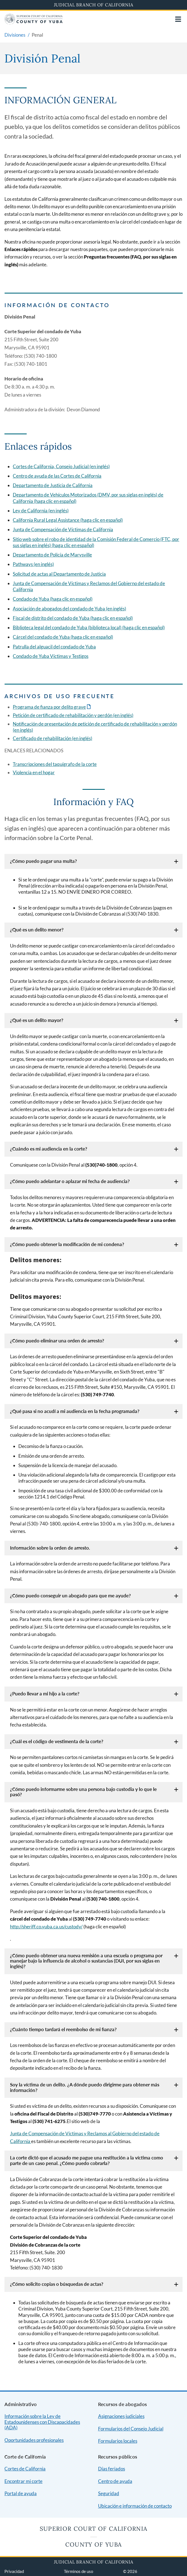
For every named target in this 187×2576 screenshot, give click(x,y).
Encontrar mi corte (23, 2481)
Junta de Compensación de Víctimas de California (63, 529)
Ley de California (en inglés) (41, 510)
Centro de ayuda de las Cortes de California (57, 476)
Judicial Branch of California (93, 4)
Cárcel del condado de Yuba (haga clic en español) (63, 637)
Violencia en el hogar (34, 772)
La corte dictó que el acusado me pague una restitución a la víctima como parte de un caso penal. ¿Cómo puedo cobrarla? (86, 2160)
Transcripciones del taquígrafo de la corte (55, 764)
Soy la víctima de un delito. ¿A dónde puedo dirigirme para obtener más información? (84, 2087)
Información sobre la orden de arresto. (50, 1548)
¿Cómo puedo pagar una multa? (43, 861)
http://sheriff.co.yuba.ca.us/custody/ (46, 1927)
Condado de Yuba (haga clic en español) (53, 599)
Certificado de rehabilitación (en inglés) (52, 738)
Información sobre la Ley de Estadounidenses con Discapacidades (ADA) (42, 2421)
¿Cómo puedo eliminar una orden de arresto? (57, 1341)
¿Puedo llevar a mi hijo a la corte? (44, 1694)
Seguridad (108, 2493)
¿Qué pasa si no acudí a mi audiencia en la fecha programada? (74, 1411)
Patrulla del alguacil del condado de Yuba (54, 647)
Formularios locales (117, 2441)
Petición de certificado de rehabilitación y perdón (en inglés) (73, 715)
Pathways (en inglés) (33, 564)
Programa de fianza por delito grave (49, 707)
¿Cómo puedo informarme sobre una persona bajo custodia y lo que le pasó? (83, 1792)
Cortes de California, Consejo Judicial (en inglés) (61, 466)
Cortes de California (25, 2469)
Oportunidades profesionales (34, 2440)
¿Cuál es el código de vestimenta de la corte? (56, 1741)
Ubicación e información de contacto (135, 2506)
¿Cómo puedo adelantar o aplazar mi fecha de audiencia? (70, 1181)
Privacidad (14, 2571)
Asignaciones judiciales (121, 2416)
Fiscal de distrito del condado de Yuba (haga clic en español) (73, 618)
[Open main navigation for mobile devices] (178, 19)
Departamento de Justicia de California (53, 485)
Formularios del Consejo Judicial (130, 2429)
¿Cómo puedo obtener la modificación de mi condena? (67, 1244)
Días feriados (111, 2469)
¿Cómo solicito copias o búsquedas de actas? (56, 2284)
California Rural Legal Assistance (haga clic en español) (68, 520)
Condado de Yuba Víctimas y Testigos (50, 656)
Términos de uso (78, 2571)
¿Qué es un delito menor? (37, 930)
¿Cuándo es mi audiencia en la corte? (48, 1149)
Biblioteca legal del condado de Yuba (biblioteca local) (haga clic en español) (89, 627)
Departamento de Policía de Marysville (52, 555)
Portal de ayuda (20, 2493)
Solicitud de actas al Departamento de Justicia (59, 574)
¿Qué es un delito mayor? (36, 1020)
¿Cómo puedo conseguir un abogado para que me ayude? (70, 1595)
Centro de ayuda (115, 2481)
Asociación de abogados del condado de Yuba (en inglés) (69, 609)
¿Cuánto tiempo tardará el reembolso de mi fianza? (63, 2029)
